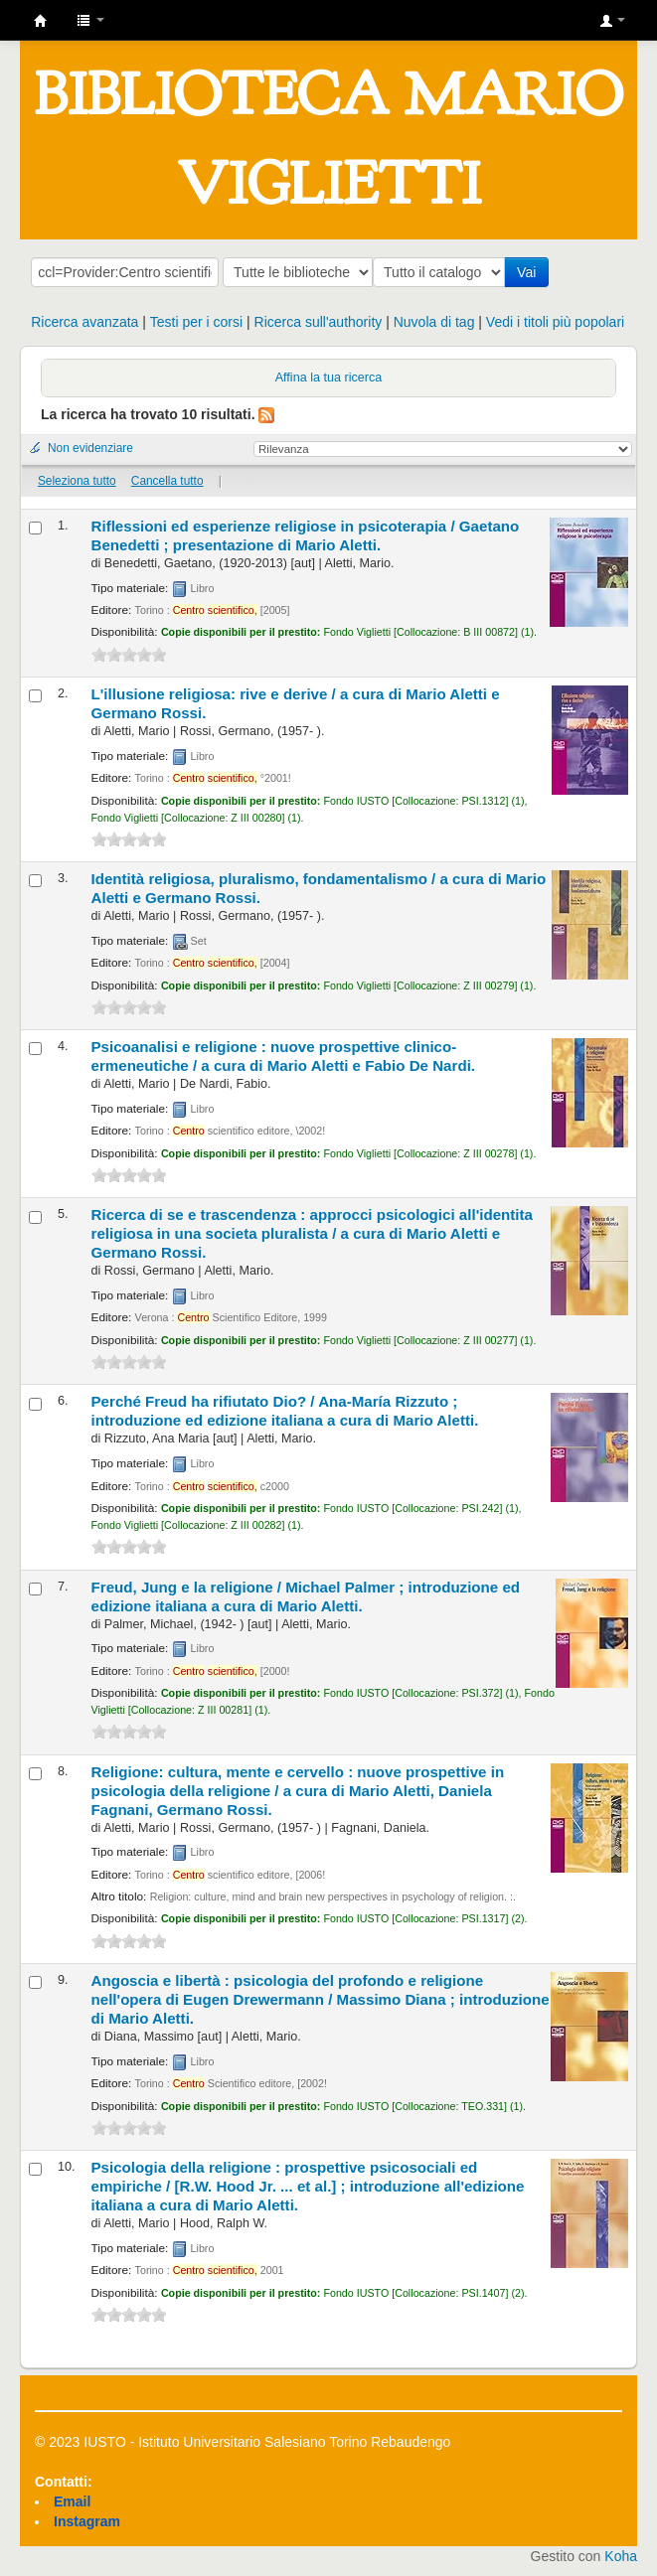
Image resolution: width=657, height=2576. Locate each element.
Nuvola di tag (434, 322)
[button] (90, 20)
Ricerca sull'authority (318, 322)
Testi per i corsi (196, 322)
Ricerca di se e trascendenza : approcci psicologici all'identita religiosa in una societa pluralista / (312, 1233)
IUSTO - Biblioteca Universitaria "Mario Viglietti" (41, 21)
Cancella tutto (167, 481)
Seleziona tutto (77, 481)
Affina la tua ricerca (329, 377)
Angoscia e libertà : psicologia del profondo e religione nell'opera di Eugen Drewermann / (320, 1999)
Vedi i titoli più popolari (555, 322)
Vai (530, 272)
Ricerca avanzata (84, 322)
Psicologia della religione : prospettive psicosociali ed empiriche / (308, 2186)
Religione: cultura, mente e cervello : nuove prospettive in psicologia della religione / (298, 1790)
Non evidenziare (90, 448)
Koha (620, 2556)
